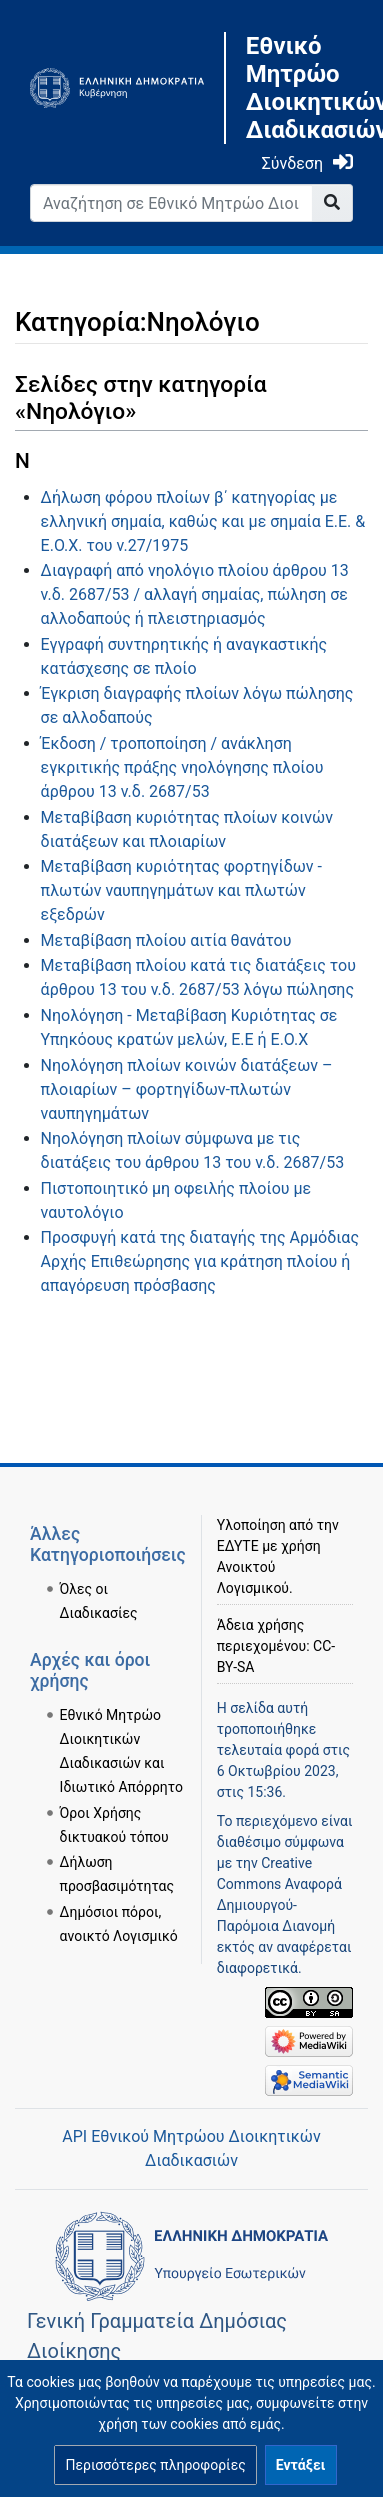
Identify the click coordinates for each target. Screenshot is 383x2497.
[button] (155, 2465)
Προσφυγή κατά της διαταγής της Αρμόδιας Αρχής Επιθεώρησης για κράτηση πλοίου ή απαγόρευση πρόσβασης (200, 1261)
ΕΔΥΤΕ (238, 1546)
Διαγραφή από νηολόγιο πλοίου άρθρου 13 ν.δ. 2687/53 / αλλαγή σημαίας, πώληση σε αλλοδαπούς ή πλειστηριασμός (195, 594)
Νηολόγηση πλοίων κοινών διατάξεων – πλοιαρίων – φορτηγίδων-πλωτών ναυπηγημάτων (187, 1089)
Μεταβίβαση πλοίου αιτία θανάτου (166, 940)
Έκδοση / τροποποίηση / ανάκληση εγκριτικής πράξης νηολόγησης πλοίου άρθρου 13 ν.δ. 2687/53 (182, 767)
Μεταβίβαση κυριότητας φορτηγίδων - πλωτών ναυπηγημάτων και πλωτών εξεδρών (181, 890)
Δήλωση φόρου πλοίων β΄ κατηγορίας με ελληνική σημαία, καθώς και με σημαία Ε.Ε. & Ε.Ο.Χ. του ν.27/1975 (203, 521)
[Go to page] (332, 203)
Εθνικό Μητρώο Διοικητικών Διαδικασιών (299, 88)
